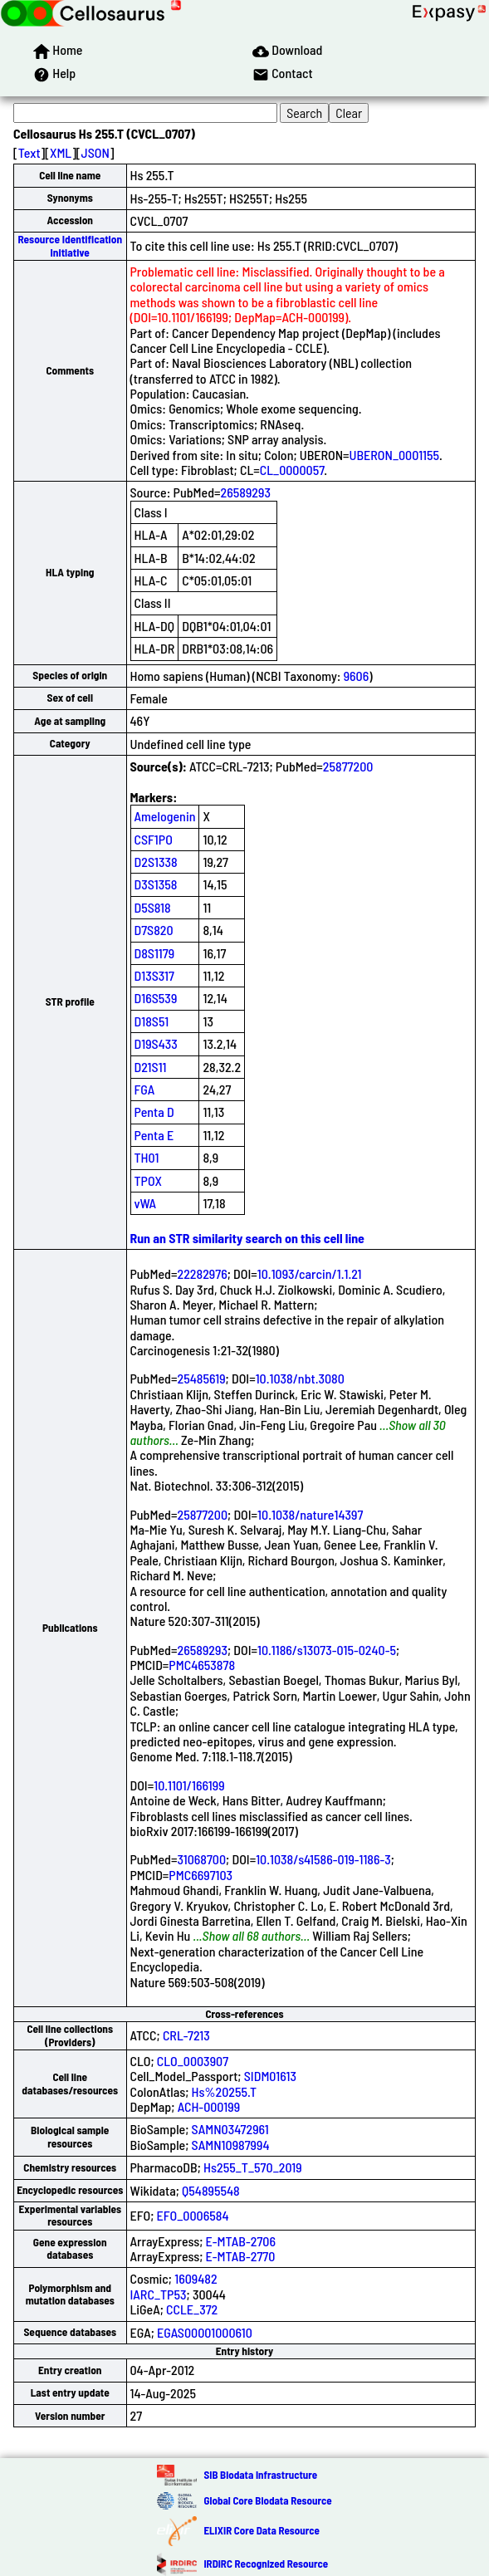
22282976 (202, 1273)
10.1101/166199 (189, 1785)
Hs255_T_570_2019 (252, 2167)
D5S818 (152, 907)
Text (29, 152)
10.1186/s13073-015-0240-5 (326, 1650)
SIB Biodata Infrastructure (260, 2474)
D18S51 (151, 1021)
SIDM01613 (270, 2076)
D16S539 (156, 998)
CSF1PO (153, 839)
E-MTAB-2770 (241, 2256)
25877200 (348, 766)
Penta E (154, 1135)
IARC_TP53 (158, 2294)
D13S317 (154, 975)
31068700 (201, 1859)
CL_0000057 (292, 469)
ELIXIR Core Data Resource (261, 2530)
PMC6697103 (200, 1875)
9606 (356, 675)
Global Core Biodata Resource (267, 2500)
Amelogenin (165, 816)
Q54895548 (211, 2190)
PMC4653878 (202, 1664)
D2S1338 (156, 861)
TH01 (146, 1157)
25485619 (201, 1378)
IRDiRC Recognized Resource (265, 2563)
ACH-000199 (209, 2106)
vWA (145, 1203)
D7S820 (154, 930)
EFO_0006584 (193, 2215)
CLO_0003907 (192, 2061)
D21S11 (150, 1067)
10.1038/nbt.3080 (300, 1378)
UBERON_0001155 (394, 455)
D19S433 (156, 1043)
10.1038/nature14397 (310, 1514)
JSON (95, 152)
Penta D (154, 1111)
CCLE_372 (192, 2309)
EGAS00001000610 (204, 2332)
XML (60, 152)
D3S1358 (156, 884)
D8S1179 (154, 953)
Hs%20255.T (224, 2091)
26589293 (246, 492)
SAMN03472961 (230, 2129)
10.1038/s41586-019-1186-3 (323, 1859)
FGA (144, 1089)
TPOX (148, 1180)
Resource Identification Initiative (69, 245)
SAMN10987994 (231, 2144)
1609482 (195, 2278)
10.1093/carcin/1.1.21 (309, 1273)
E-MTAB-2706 (241, 2241)
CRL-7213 (186, 2035)
